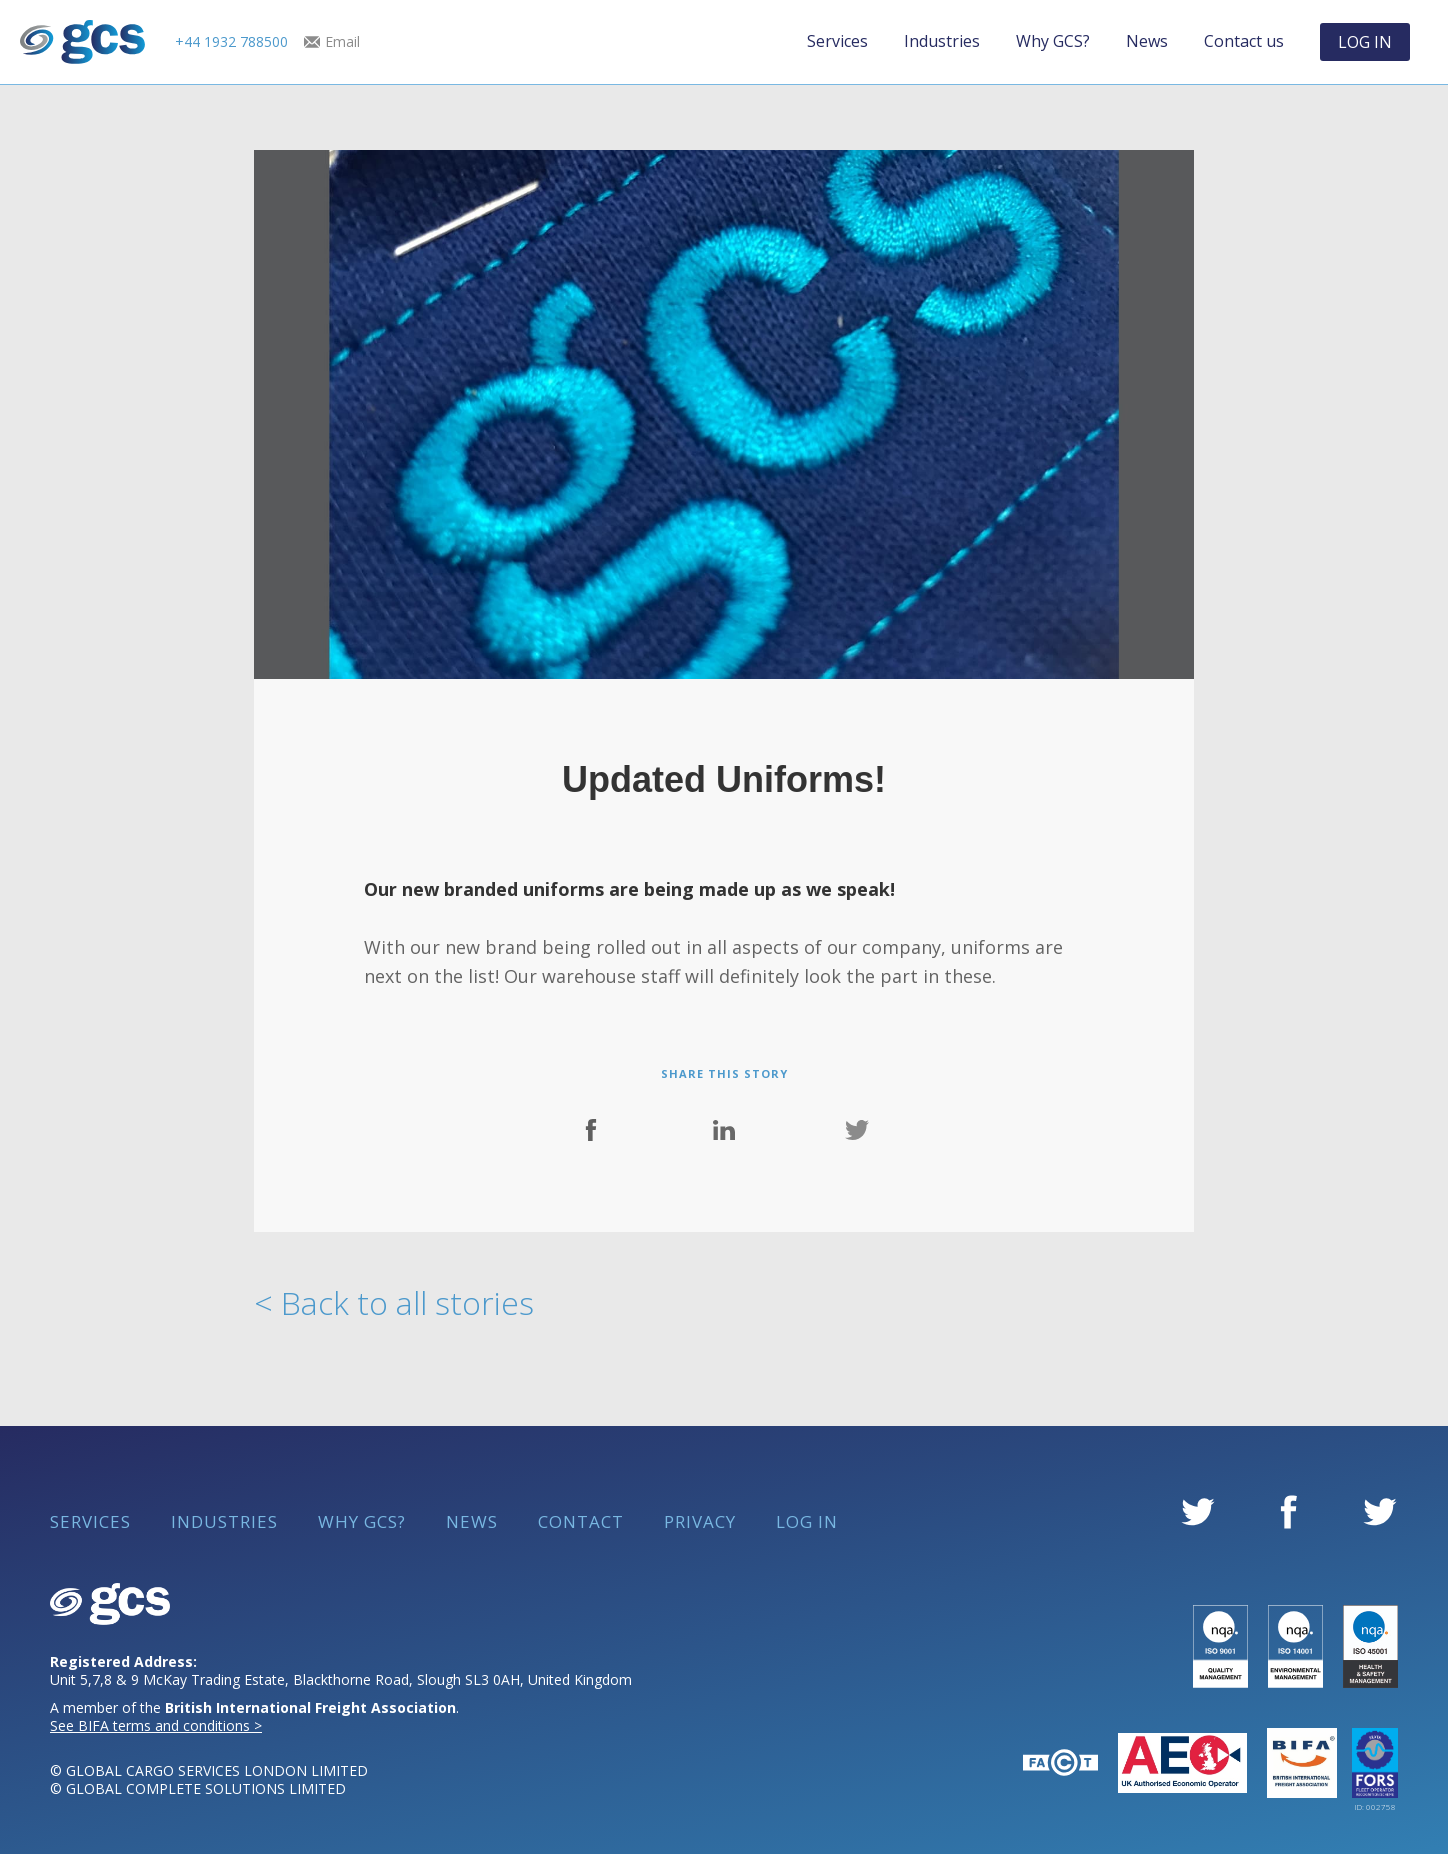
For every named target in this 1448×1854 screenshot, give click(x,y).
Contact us (1244, 41)
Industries (942, 41)
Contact (581, 1522)
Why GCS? (1053, 41)
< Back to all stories (394, 1302)
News (1147, 41)
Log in (807, 1522)
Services (837, 41)
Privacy (700, 1522)
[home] (82, 42)
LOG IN (1365, 42)
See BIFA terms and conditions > (156, 1725)
